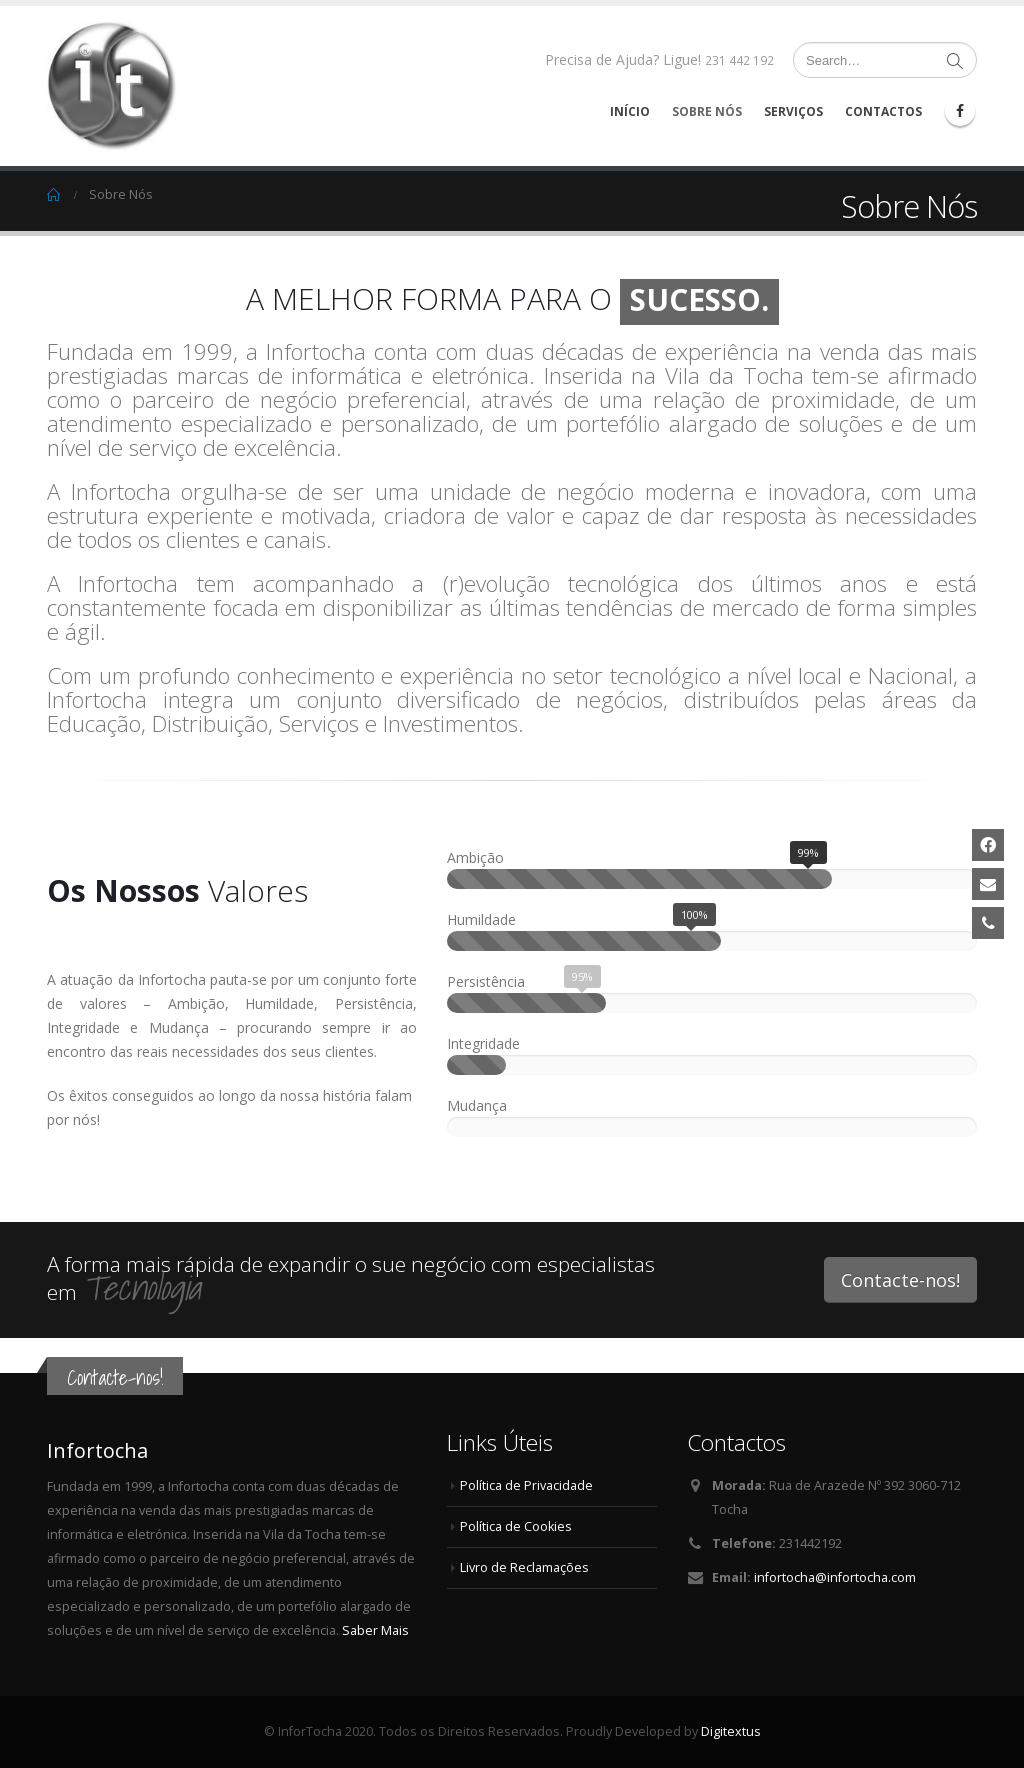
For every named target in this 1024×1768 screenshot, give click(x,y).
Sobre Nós (707, 111)
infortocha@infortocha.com (835, 1577)
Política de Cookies (516, 1526)
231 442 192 (739, 60)
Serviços (793, 111)
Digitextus (731, 1731)
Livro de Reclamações (524, 1567)
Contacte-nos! (900, 1280)
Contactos (883, 111)
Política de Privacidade (526, 1485)
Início (630, 111)
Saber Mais (375, 1630)
